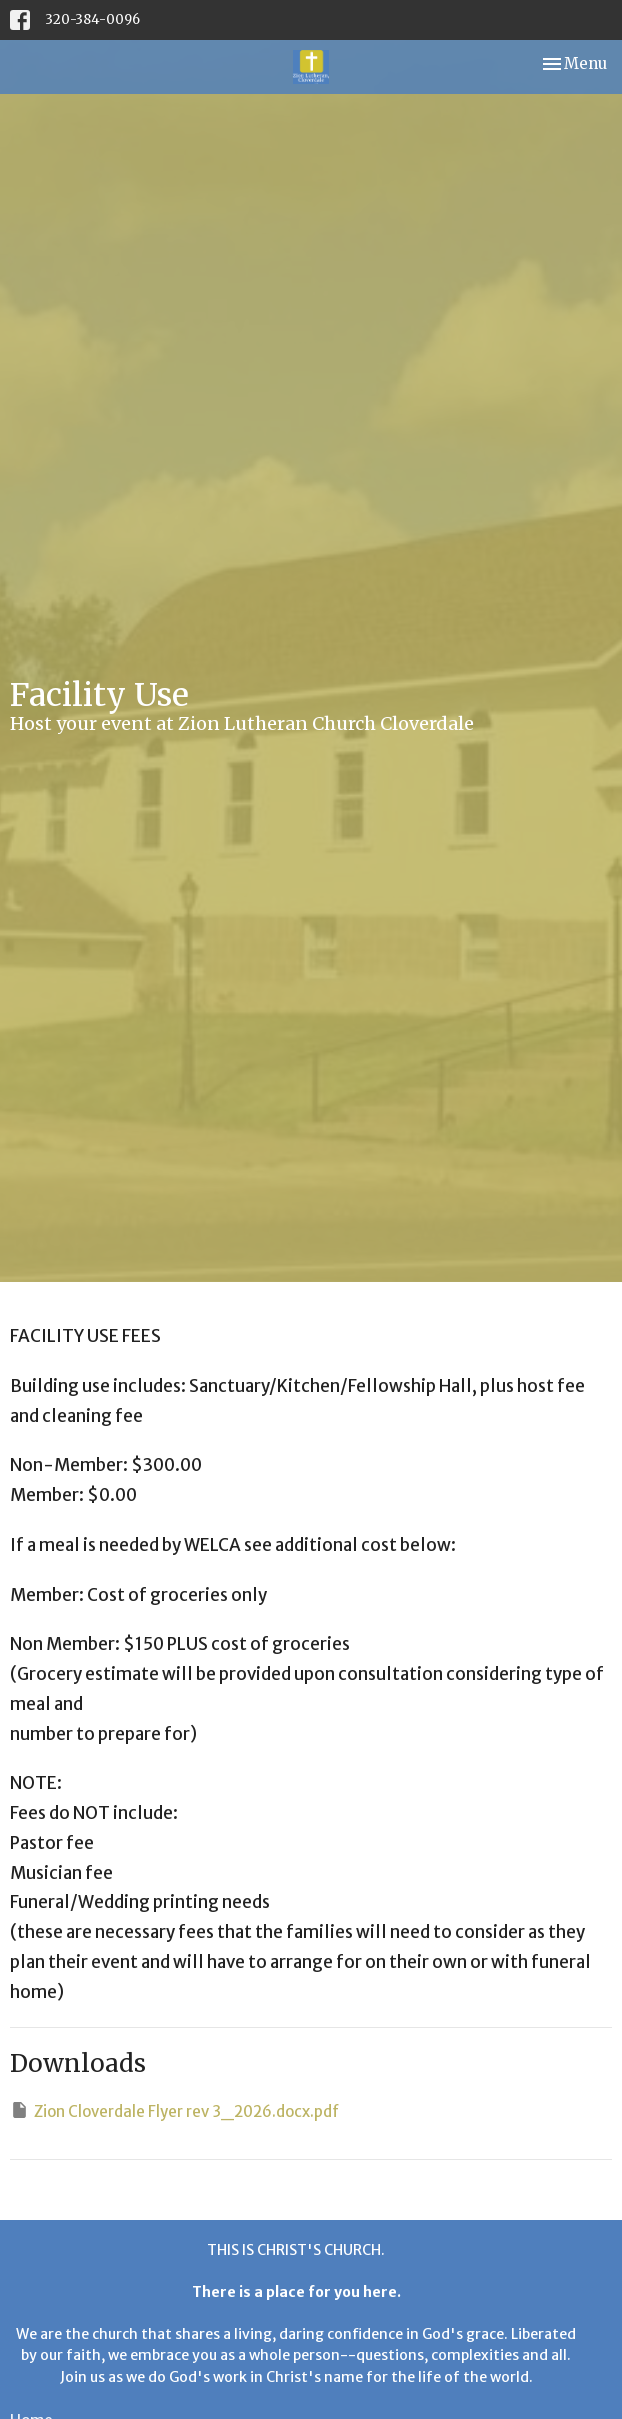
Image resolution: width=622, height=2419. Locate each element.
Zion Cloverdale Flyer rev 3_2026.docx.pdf (174, 2110)
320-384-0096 (92, 19)
